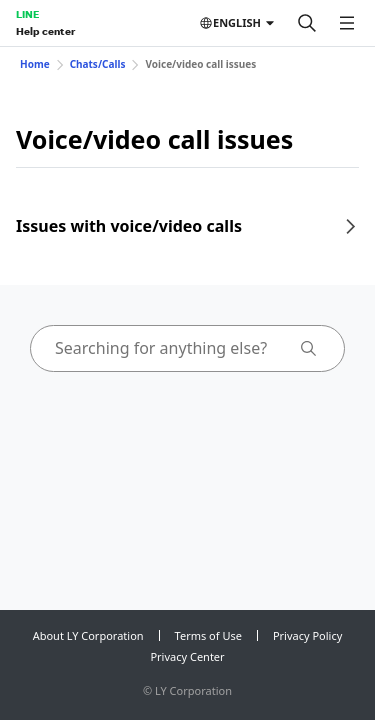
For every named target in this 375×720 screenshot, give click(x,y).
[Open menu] (347, 23)
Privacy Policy (307, 635)
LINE (27, 14)
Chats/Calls (98, 64)
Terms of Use (208, 635)
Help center (45, 31)
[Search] (307, 23)
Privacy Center (187, 656)
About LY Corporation (88, 635)
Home (35, 64)
